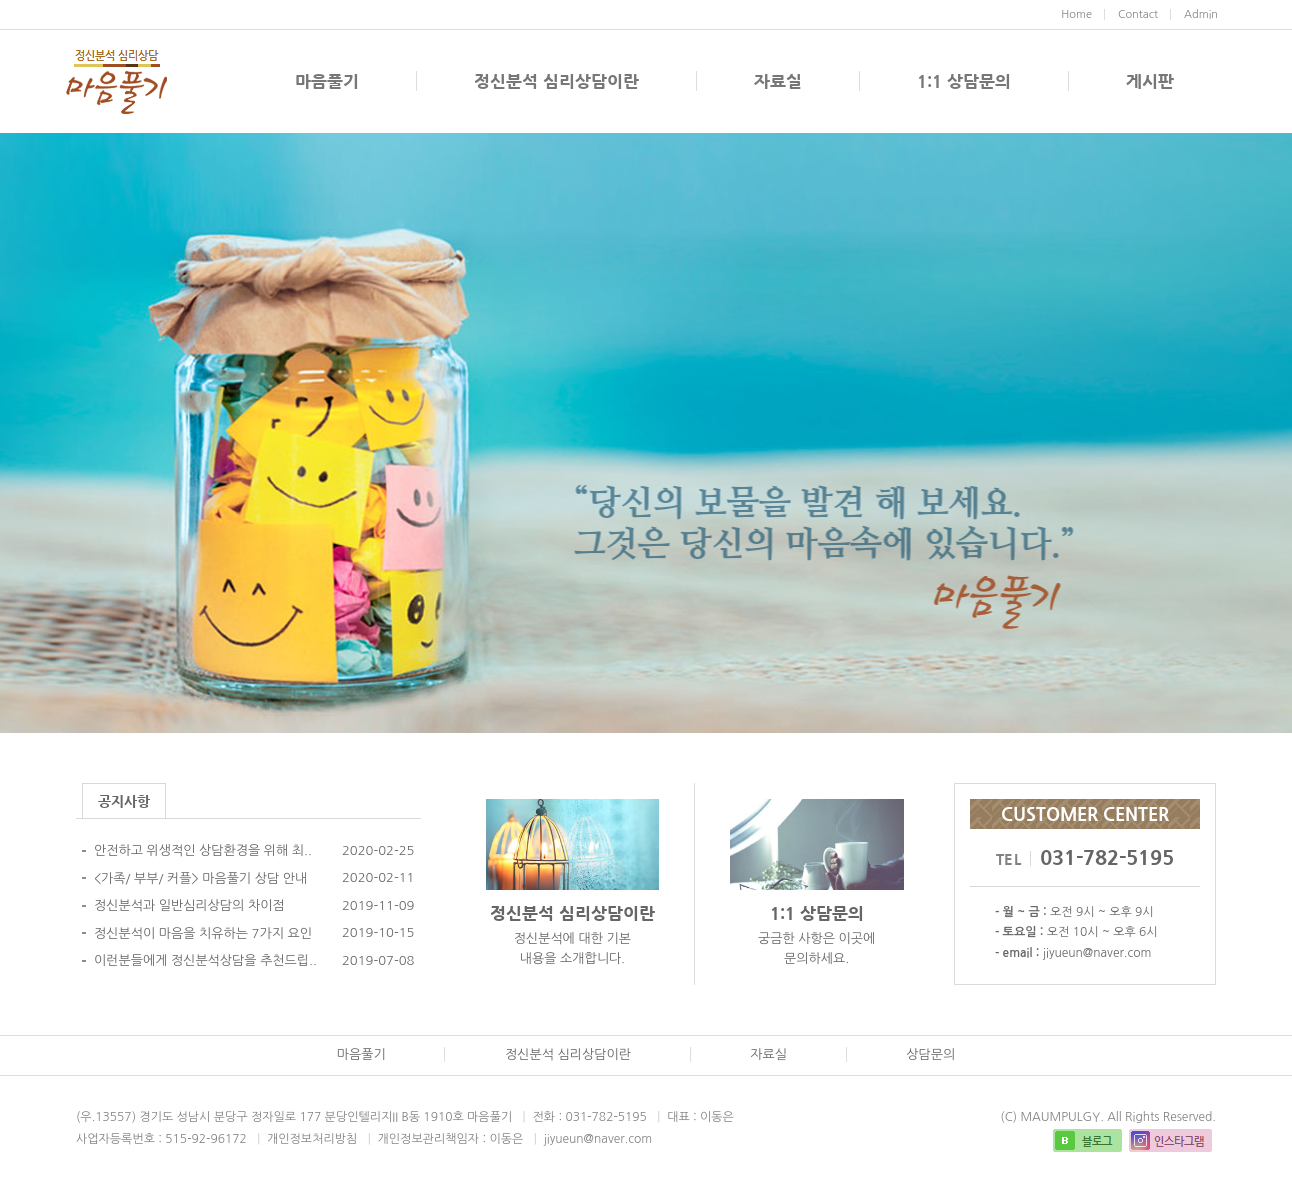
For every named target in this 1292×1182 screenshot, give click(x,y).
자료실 (778, 81)
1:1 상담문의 (964, 81)
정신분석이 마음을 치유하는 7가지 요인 (203, 933)
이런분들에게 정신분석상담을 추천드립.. (205, 960)
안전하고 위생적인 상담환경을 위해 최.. (203, 850)
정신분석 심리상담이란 (556, 81)
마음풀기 (327, 81)
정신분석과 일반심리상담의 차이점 (189, 905)
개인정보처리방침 (312, 1139)
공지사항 (124, 801)
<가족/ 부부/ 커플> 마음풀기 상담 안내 (200, 878)
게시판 (1150, 81)
